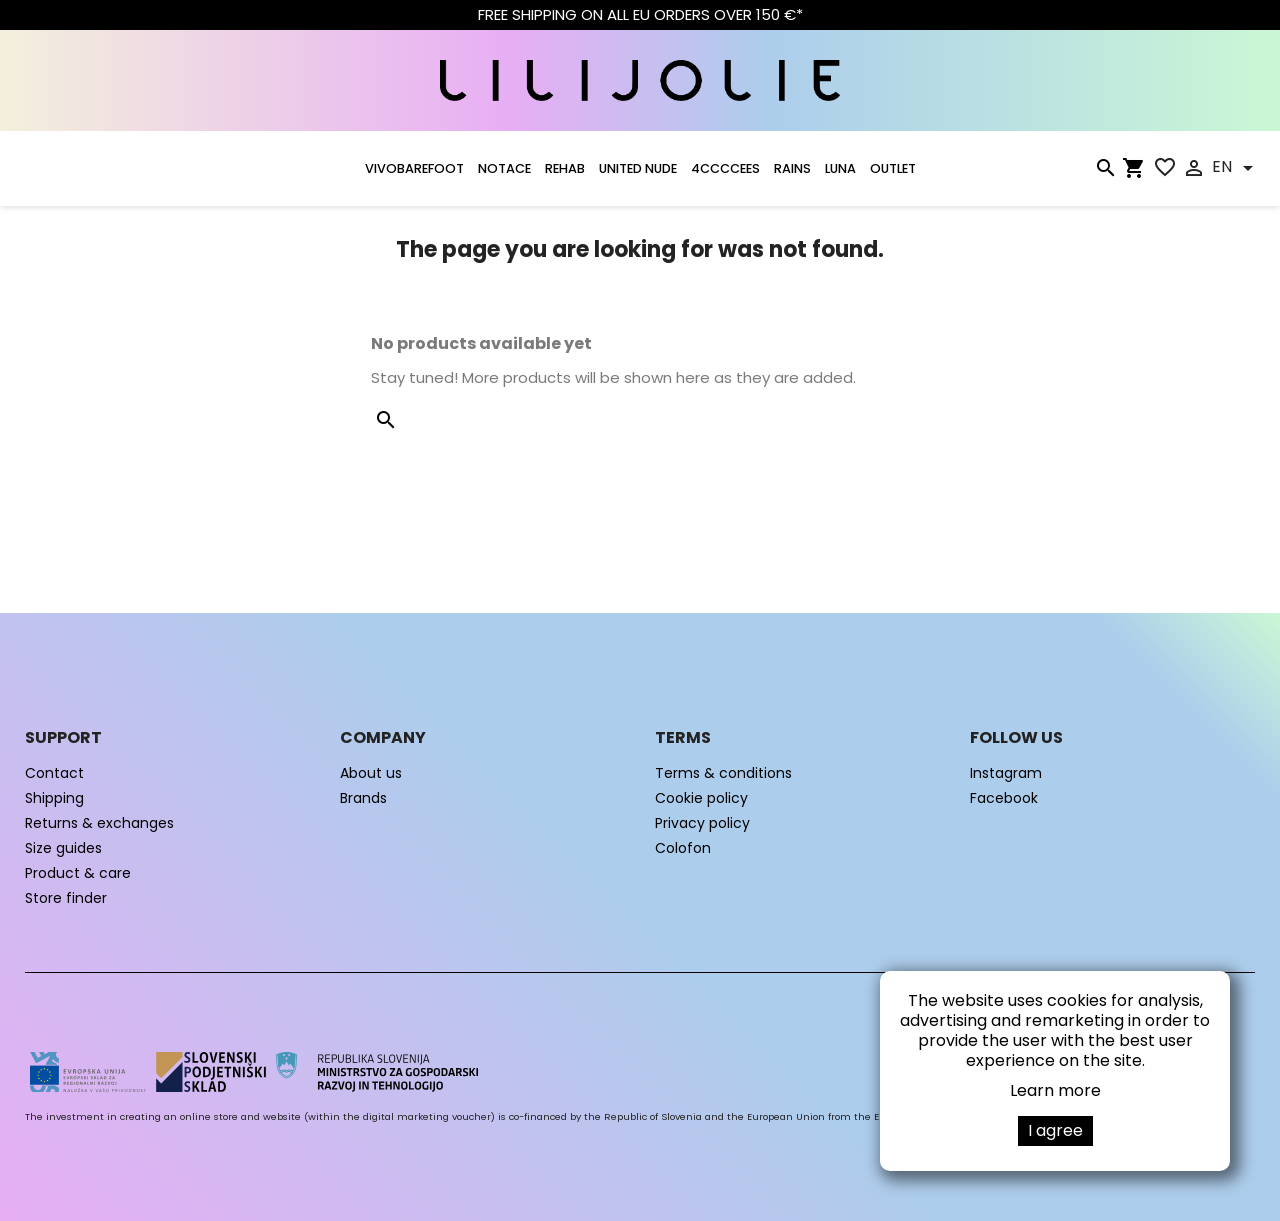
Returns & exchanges (99, 823)
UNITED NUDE (638, 168)
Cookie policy (701, 798)
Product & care (78, 873)
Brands (363, 798)
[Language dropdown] (1236, 168)
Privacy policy (702, 823)
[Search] (1105, 172)
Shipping (54, 798)
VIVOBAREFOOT (414, 168)
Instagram (1006, 773)
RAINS (792, 168)
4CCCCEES (725, 168)
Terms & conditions (723, 773)
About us (371, 773)
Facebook (1004, 798)
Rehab (565, 168)
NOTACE (504, 168)
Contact (54, 773)
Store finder (66, 898)
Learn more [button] (1055, 1090)
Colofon (683, 848)
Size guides (63, 848)
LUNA (840, 168)
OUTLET (893, 168)
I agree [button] (1055, 1130)
